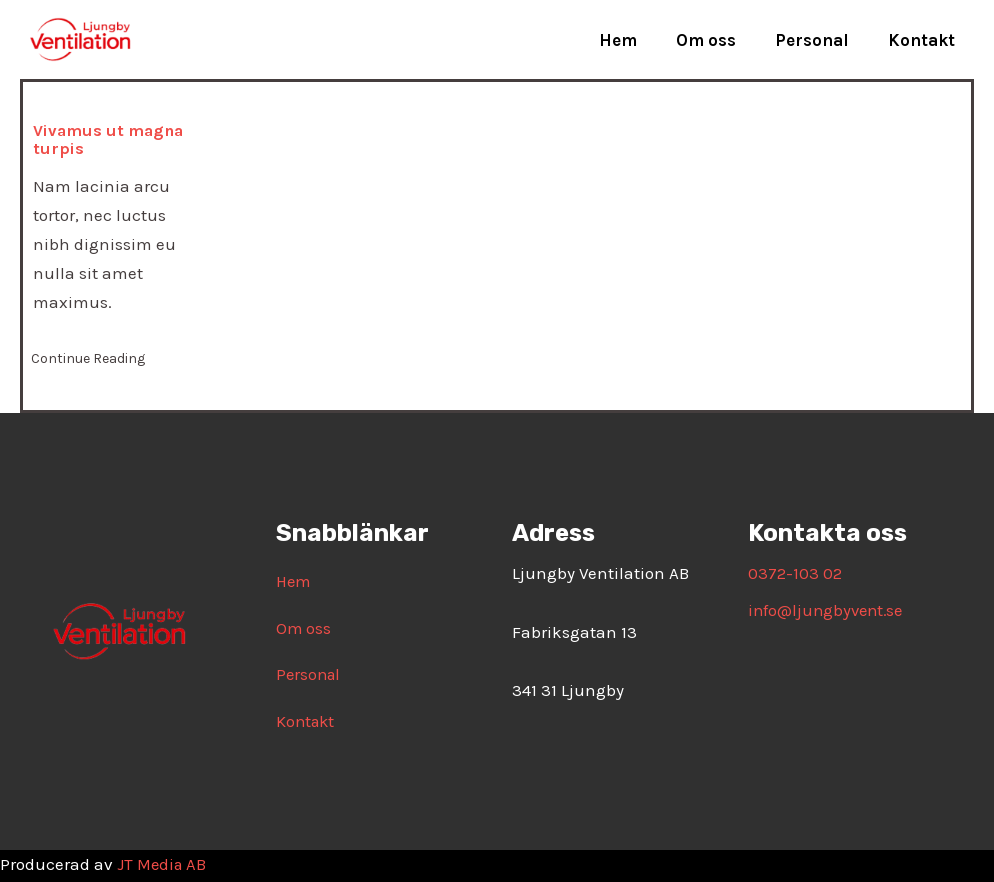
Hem (635, 40)
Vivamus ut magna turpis (110, 138)
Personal (819, 40)
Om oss (718, 40)
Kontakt (923, 40)
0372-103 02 (795, 572)
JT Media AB (163, 865)
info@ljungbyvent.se (829, 609)
